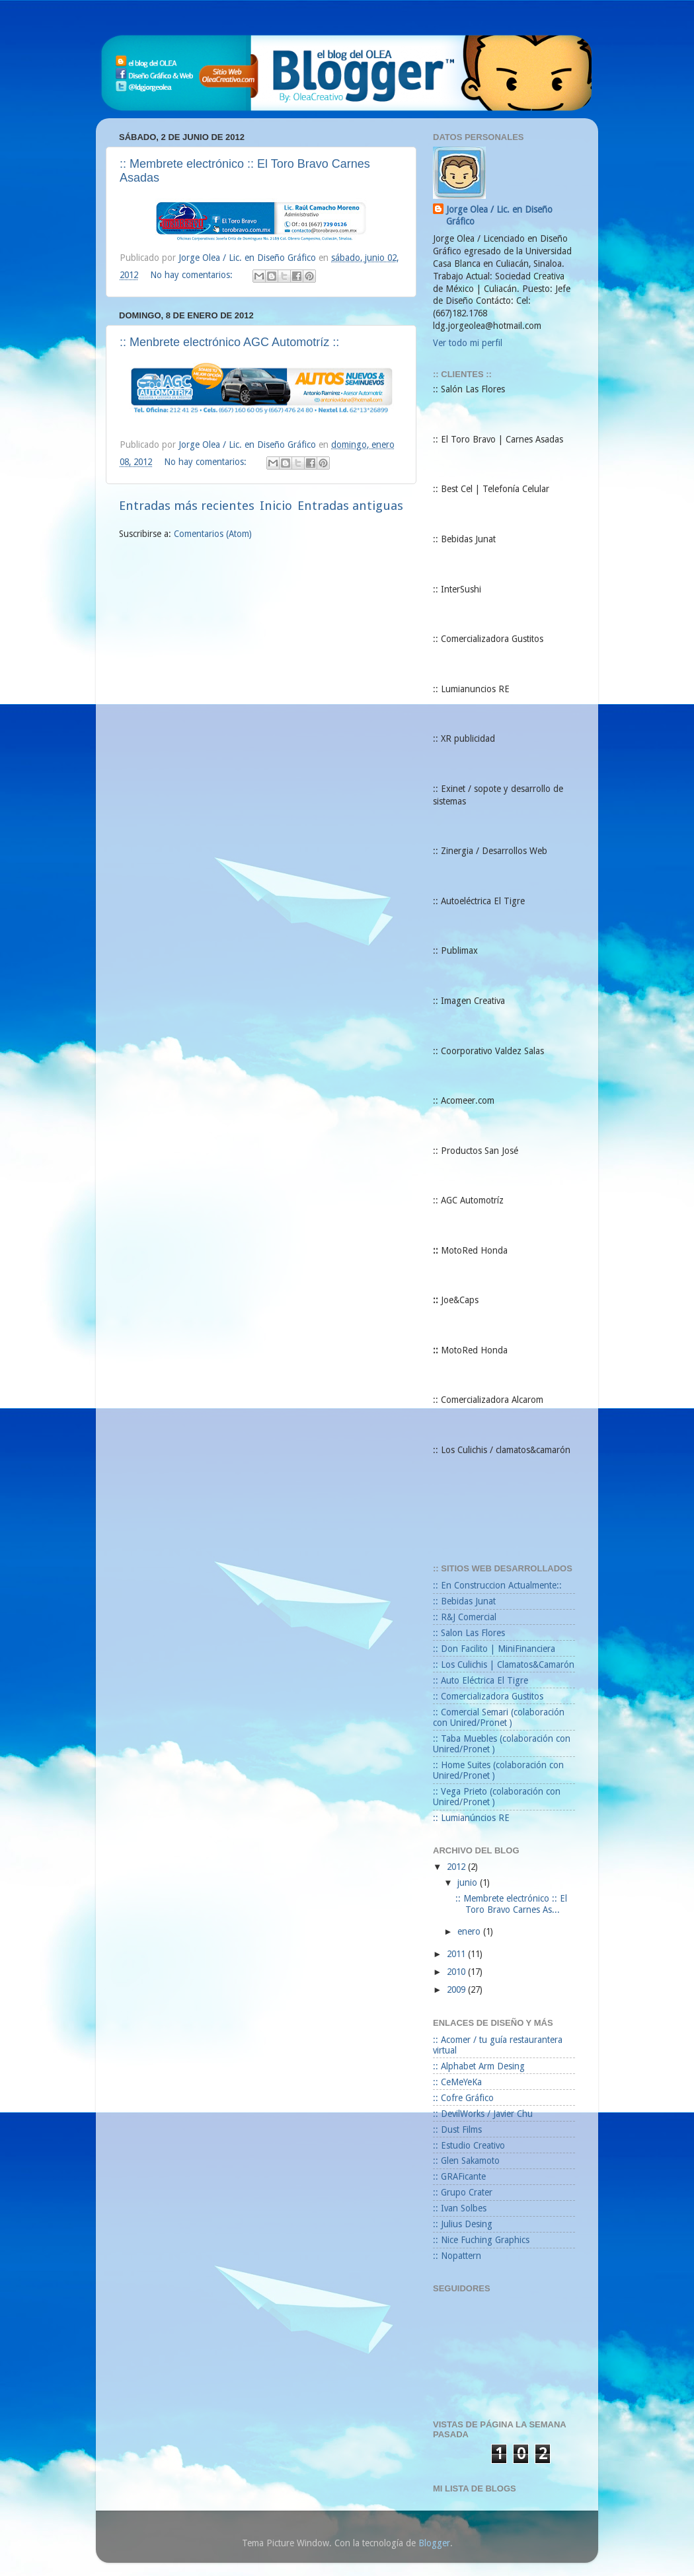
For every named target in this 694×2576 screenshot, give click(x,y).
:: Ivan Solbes (459, 2208)
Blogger (434, 2543)
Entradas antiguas (350, 505)
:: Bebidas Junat (464, 1601)
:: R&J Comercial (464, 1617)
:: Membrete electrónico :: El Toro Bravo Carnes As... (511, 1903)
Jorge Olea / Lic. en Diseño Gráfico (499, 215)
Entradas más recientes (186, 505)
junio (468, 1882)
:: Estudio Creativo (469, 2145)
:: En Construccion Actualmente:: (497, 1585)
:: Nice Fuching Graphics (481, 2240)
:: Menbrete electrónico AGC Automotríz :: (229, 342)
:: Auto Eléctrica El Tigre (480, 1680)
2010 (457, 1971)
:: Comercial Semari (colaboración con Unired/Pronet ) (498, 1717)
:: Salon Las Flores (469, 1633)
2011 (457, 1954)
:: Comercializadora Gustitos (488, 1696)
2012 (457, 1866)
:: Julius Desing (462, 2224)
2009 (457, 1989)
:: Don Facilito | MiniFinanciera (494, 1648)
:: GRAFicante (459, 2176)
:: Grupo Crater (462, 2192)
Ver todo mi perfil (467, 343)
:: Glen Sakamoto (466, 2160)
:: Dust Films (457, 2129)
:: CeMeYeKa (457, 2082)
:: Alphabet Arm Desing (479, 2066)
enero (470, 1931)
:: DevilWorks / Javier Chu (483, 2113)
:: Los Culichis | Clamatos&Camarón (503, 1664)
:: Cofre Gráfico (463, 2098)
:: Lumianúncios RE (471, 1817)
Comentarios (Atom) (213, 533)
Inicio (276, 505)
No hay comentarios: (192, 274)
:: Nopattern (457, 2255)
